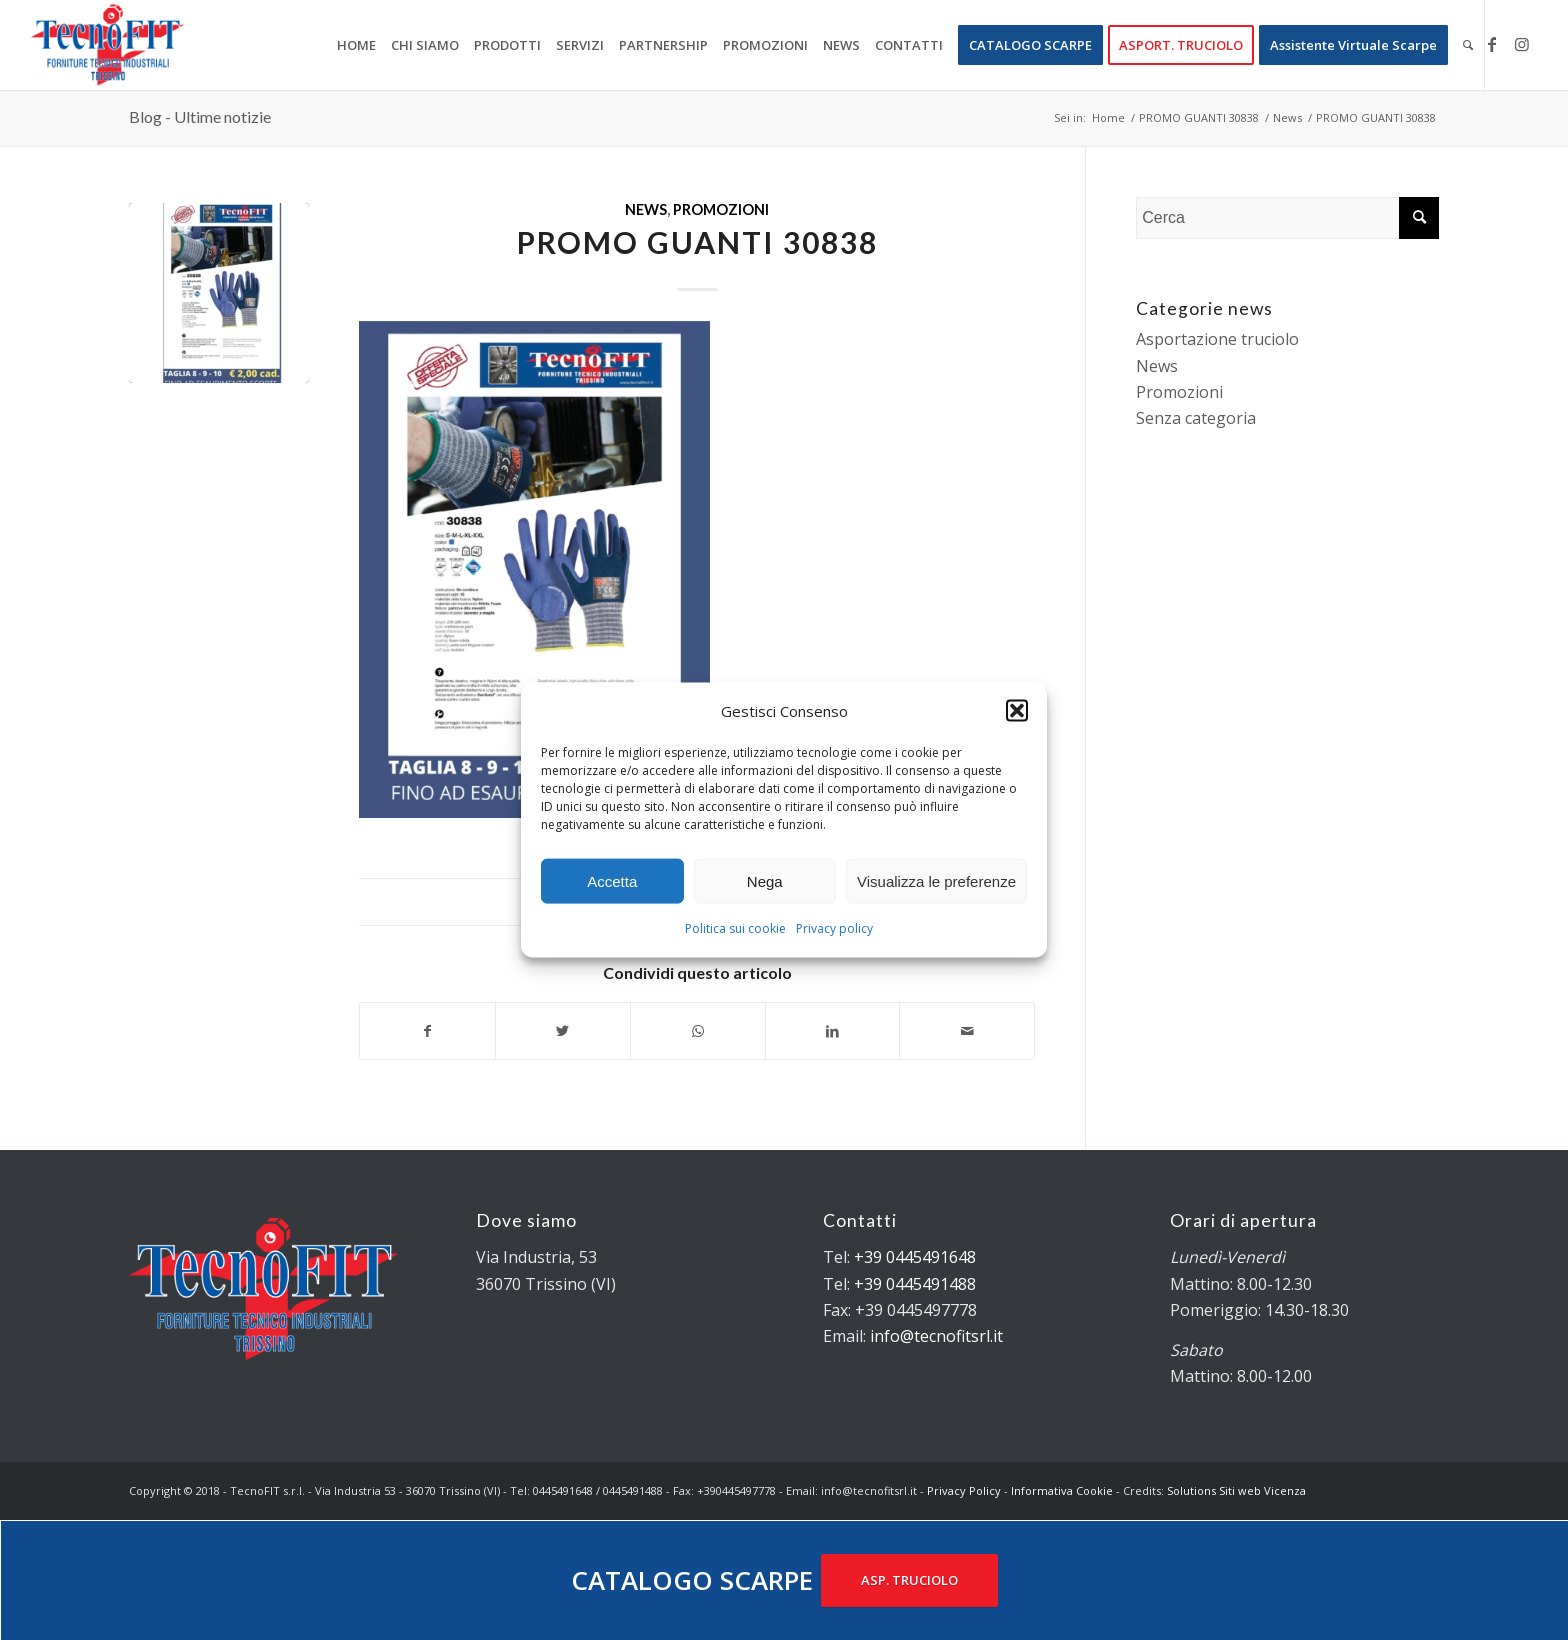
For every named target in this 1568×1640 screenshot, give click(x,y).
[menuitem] (356, 45)
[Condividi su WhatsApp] (698, 1031)
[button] (1017, 711)
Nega (765, 881)
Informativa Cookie (1062, 1490)
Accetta (612, 881)
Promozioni (721, 209)
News (646, 209)
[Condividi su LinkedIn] (833, 1031)
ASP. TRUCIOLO (909, 1580)
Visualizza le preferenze (936, 881)
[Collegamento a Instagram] (1522, 44)
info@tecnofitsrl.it (936, 1336)
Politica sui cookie (735, 928)
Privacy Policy (964, 1490)
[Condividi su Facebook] (427, 1031)
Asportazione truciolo (1217, 339)
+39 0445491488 (915, 1284)
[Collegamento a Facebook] (1492, 44)
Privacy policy (834, 928)
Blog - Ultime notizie (200, 116)
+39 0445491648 (915, 1257)
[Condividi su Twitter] (563, 1031)
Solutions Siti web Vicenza (1236, 1490)
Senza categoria (1196, 418)
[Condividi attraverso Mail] (967, 1031)
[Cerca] (1468, 45)
